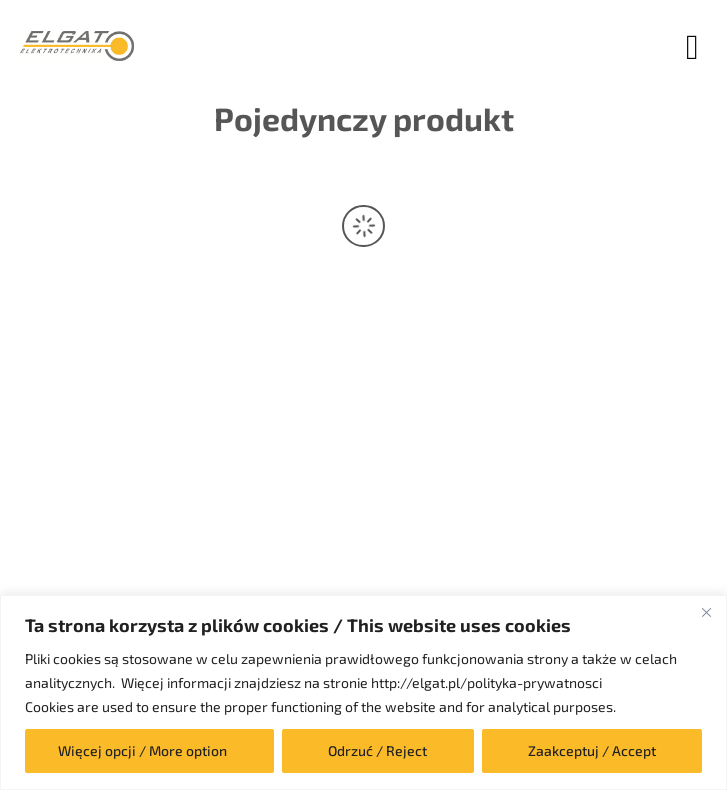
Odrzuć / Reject (377, 750)
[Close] (706, 612)
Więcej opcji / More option (142, 750)
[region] (363, 692)
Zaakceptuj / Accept (592, 750)
